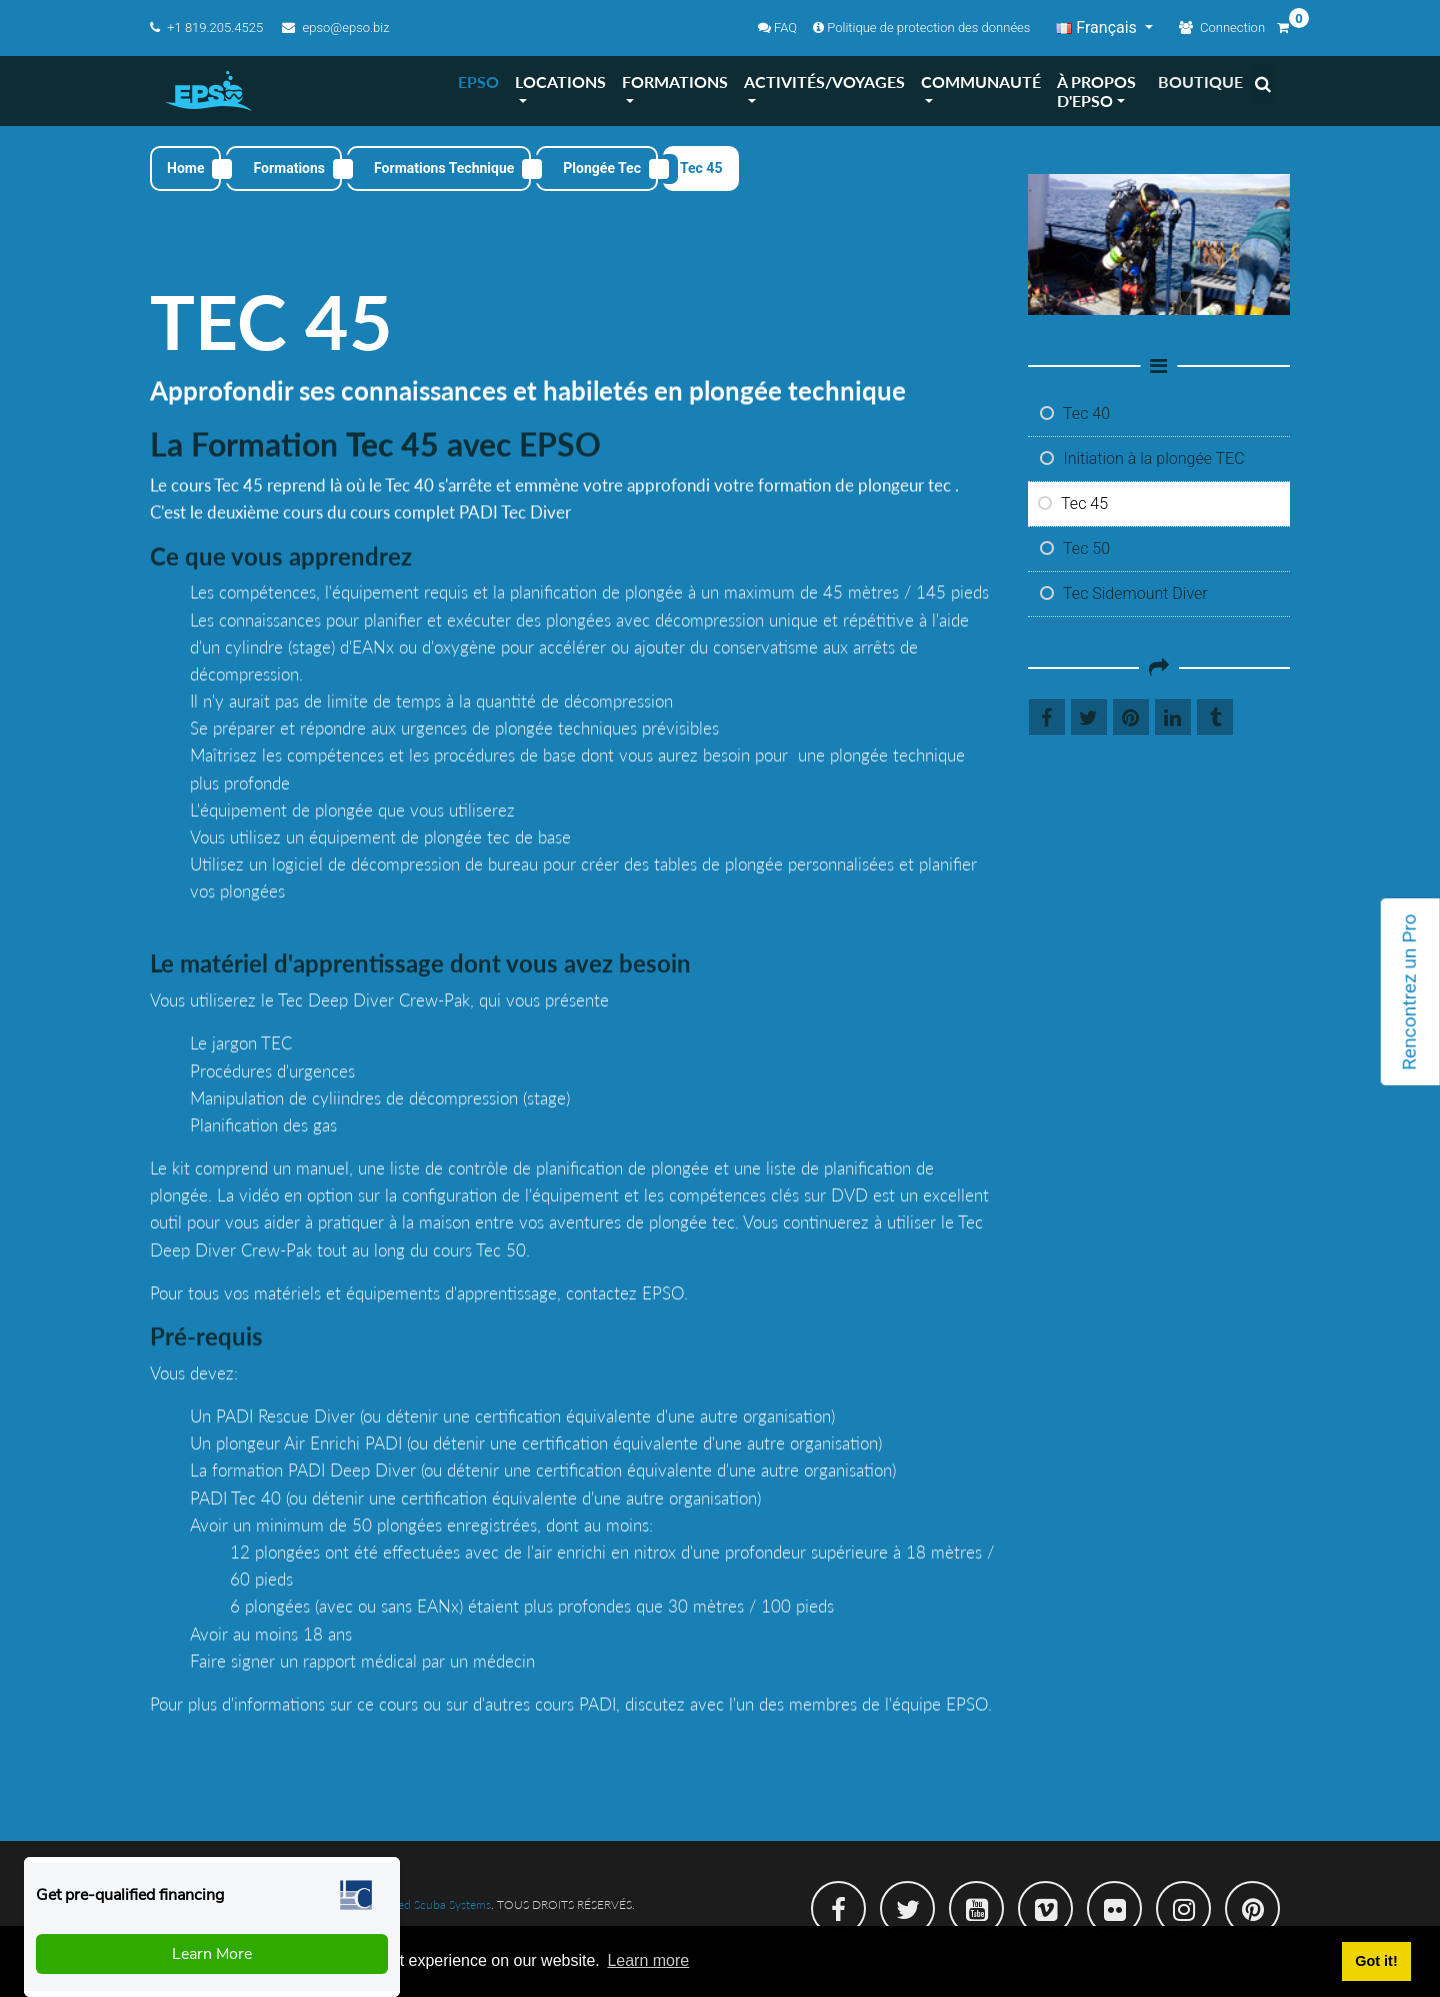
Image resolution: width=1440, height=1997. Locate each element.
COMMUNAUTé (981, 81)
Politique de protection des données (921, 27)
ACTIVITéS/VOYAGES (824, 81)
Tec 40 (1075, 413)
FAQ (777, 27)
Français (1098, 27)
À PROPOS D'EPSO (1096, 91)
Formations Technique (444, 168)
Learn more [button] (648, 1960)
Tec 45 (1073, 503)
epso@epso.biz (335, 27)
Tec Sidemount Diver (1124, 593)
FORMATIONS (675, 81)
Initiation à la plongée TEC (1142, 458)
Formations (289, 168)
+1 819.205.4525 (208, 27)
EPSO (478, 81)
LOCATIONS (560, 81)
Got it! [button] (1376, 1961)
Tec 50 (1075, 548)
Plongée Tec (602, 168)
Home (185, 168)
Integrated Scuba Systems (424, 1904)
